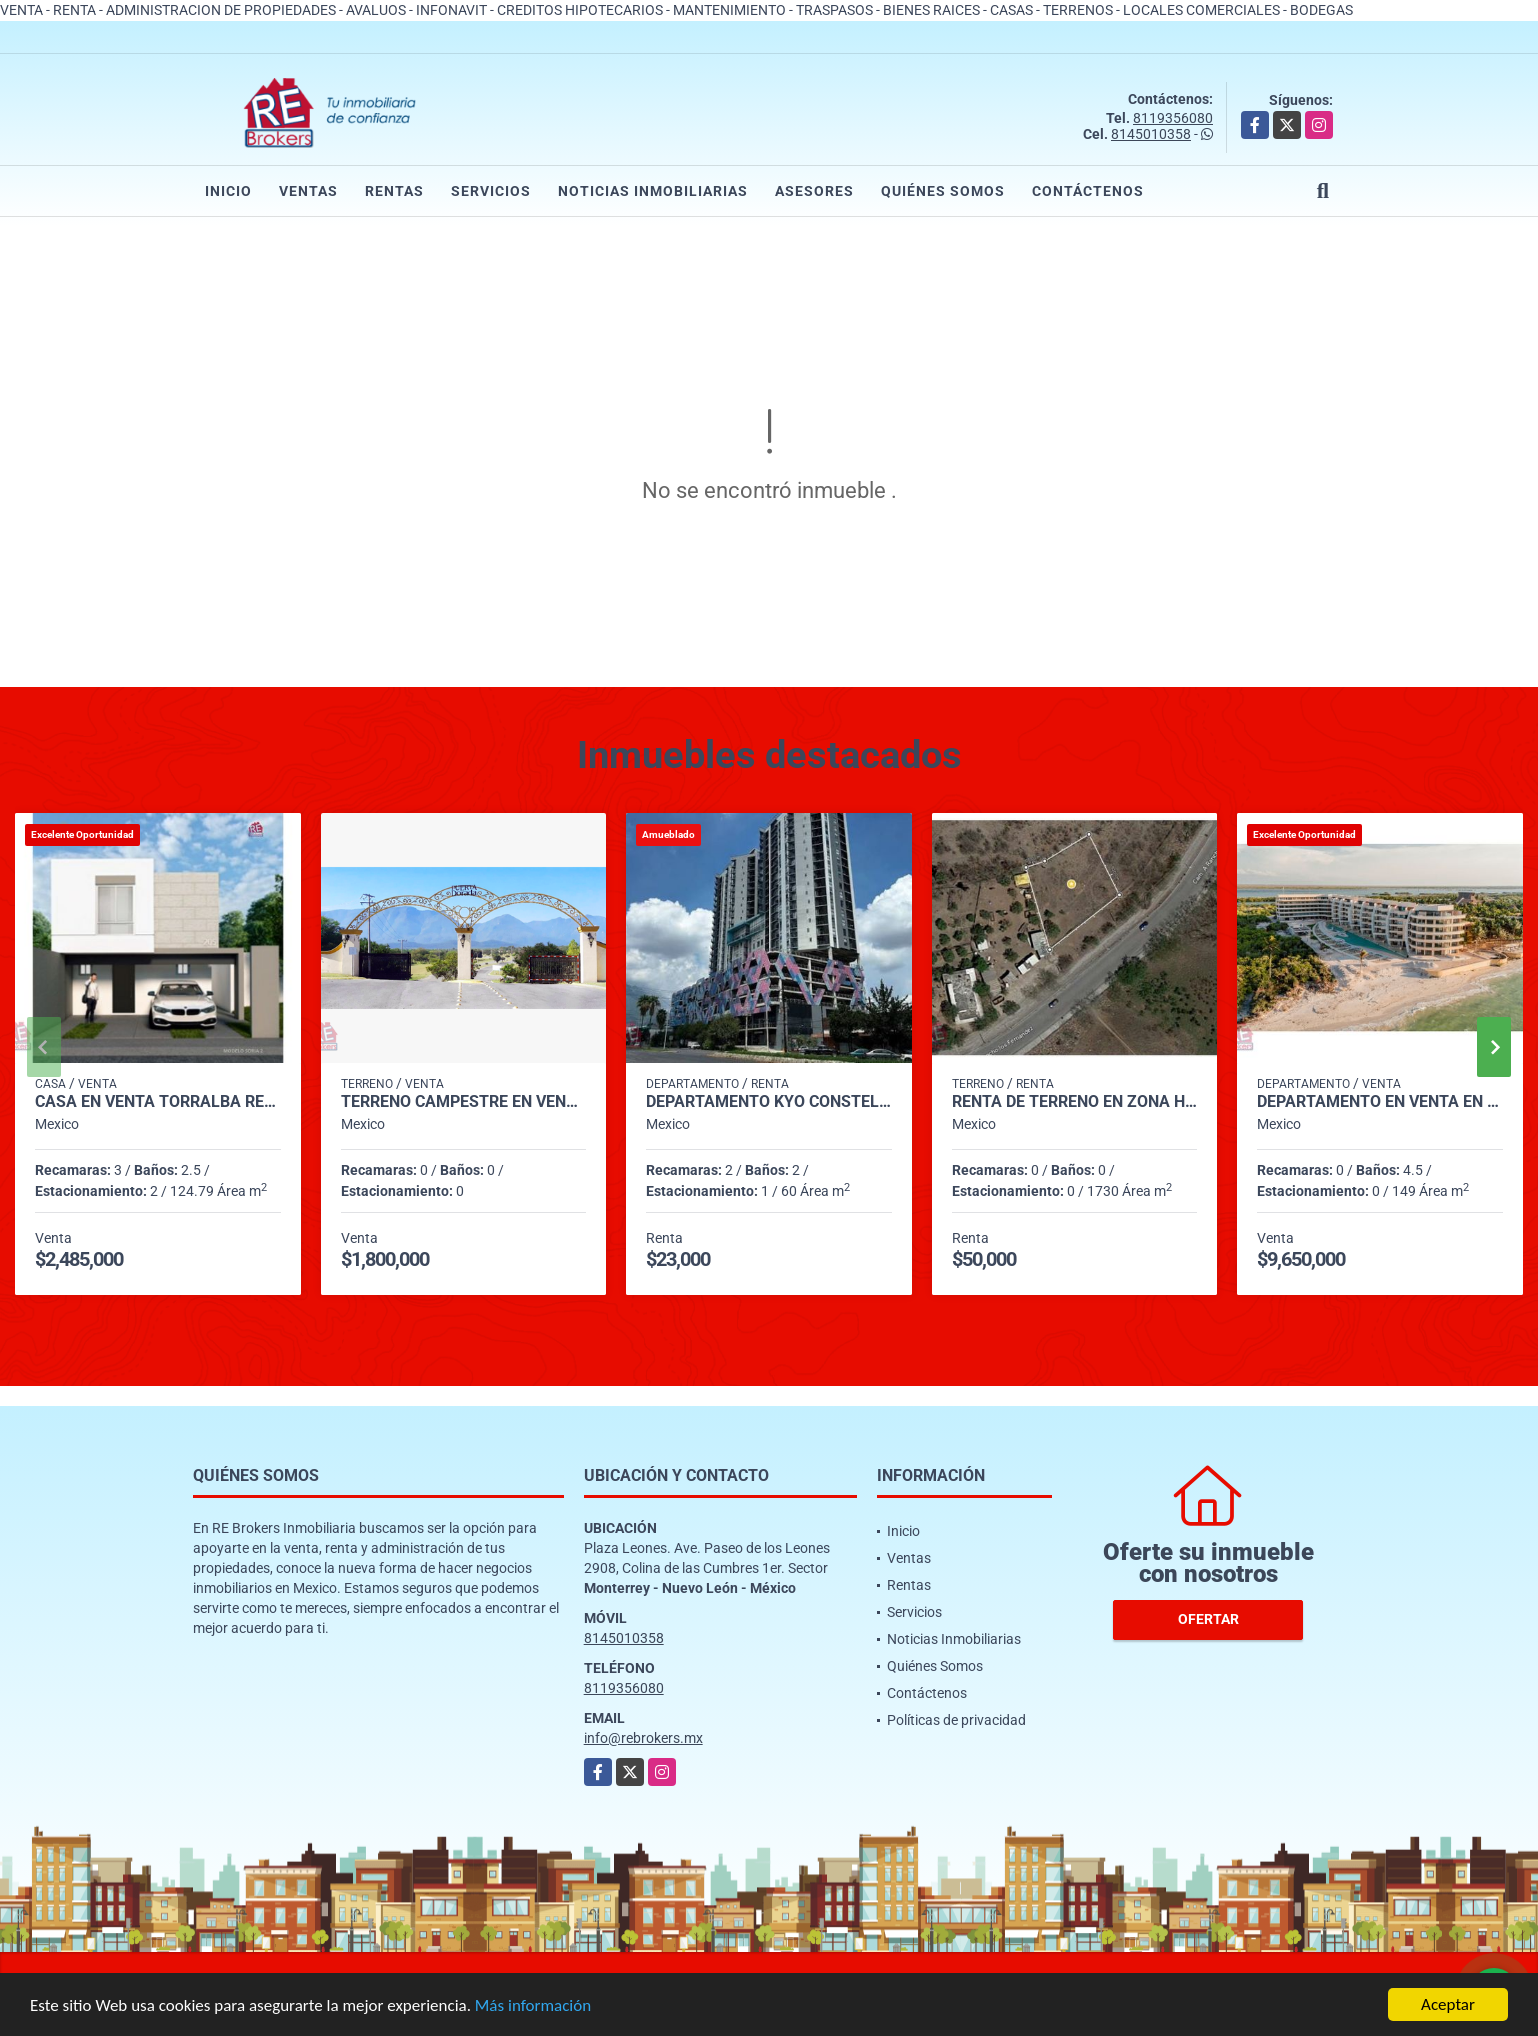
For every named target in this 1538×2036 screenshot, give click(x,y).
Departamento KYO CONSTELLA (769, 1102)
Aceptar (1448, 2004)
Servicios (491, 191)
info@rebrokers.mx (643, 1738)
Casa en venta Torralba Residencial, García (158, 1102)
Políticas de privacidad (956, 1720)
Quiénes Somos (943, 191)
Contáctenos (1088, 191)
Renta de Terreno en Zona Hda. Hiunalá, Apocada (1075, 1102)
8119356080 (1173, 118)
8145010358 (1151, 134)
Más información (533, 2005)
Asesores (814, 191)
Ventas (308, 191)
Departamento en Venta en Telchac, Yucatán (1380, 1102)
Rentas (394, 191)
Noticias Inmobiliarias (653, 191)
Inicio (228, 191)
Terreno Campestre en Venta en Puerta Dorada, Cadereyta (464, 1102)
